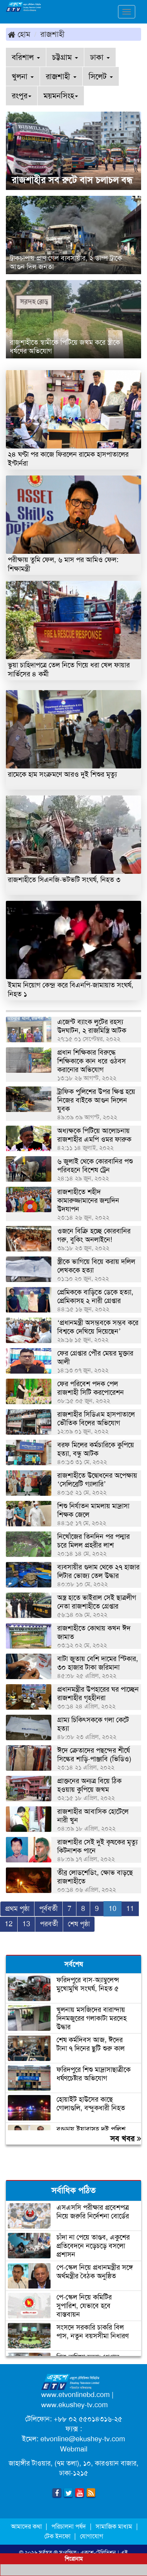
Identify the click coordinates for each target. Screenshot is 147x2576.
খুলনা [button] (23, 76)
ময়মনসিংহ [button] (61, 95)
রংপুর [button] (21, 95)
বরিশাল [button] (26, 57)
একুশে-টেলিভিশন (98, 2552)
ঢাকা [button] (100, 57)
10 (112, 1908)
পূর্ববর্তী (48, 1908)
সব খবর (125, 2138)
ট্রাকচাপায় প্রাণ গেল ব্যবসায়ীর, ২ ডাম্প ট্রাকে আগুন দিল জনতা (66, 262)
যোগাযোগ (91, 2536)
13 (26, 1924)
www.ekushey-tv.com (74, 2405)
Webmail (73, 2449)
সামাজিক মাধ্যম (114, 2526)
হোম (19, 34)
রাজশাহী (52, 34)
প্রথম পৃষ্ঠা (17, 1908)
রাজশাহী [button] (61, 76)
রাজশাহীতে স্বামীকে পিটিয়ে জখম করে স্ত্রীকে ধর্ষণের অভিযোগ (65, 347)
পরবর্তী (49, 1924)
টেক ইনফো (58, 2536)
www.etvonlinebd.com (75, 2394)
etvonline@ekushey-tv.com (82, 2439)
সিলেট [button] (101, 76)
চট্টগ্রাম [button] (65, 57)
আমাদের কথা (27, 2526)
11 (130, 1908)
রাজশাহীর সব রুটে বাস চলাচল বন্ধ (72, 180)
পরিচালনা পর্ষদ (68, 2526)
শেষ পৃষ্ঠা (79, 1924)
